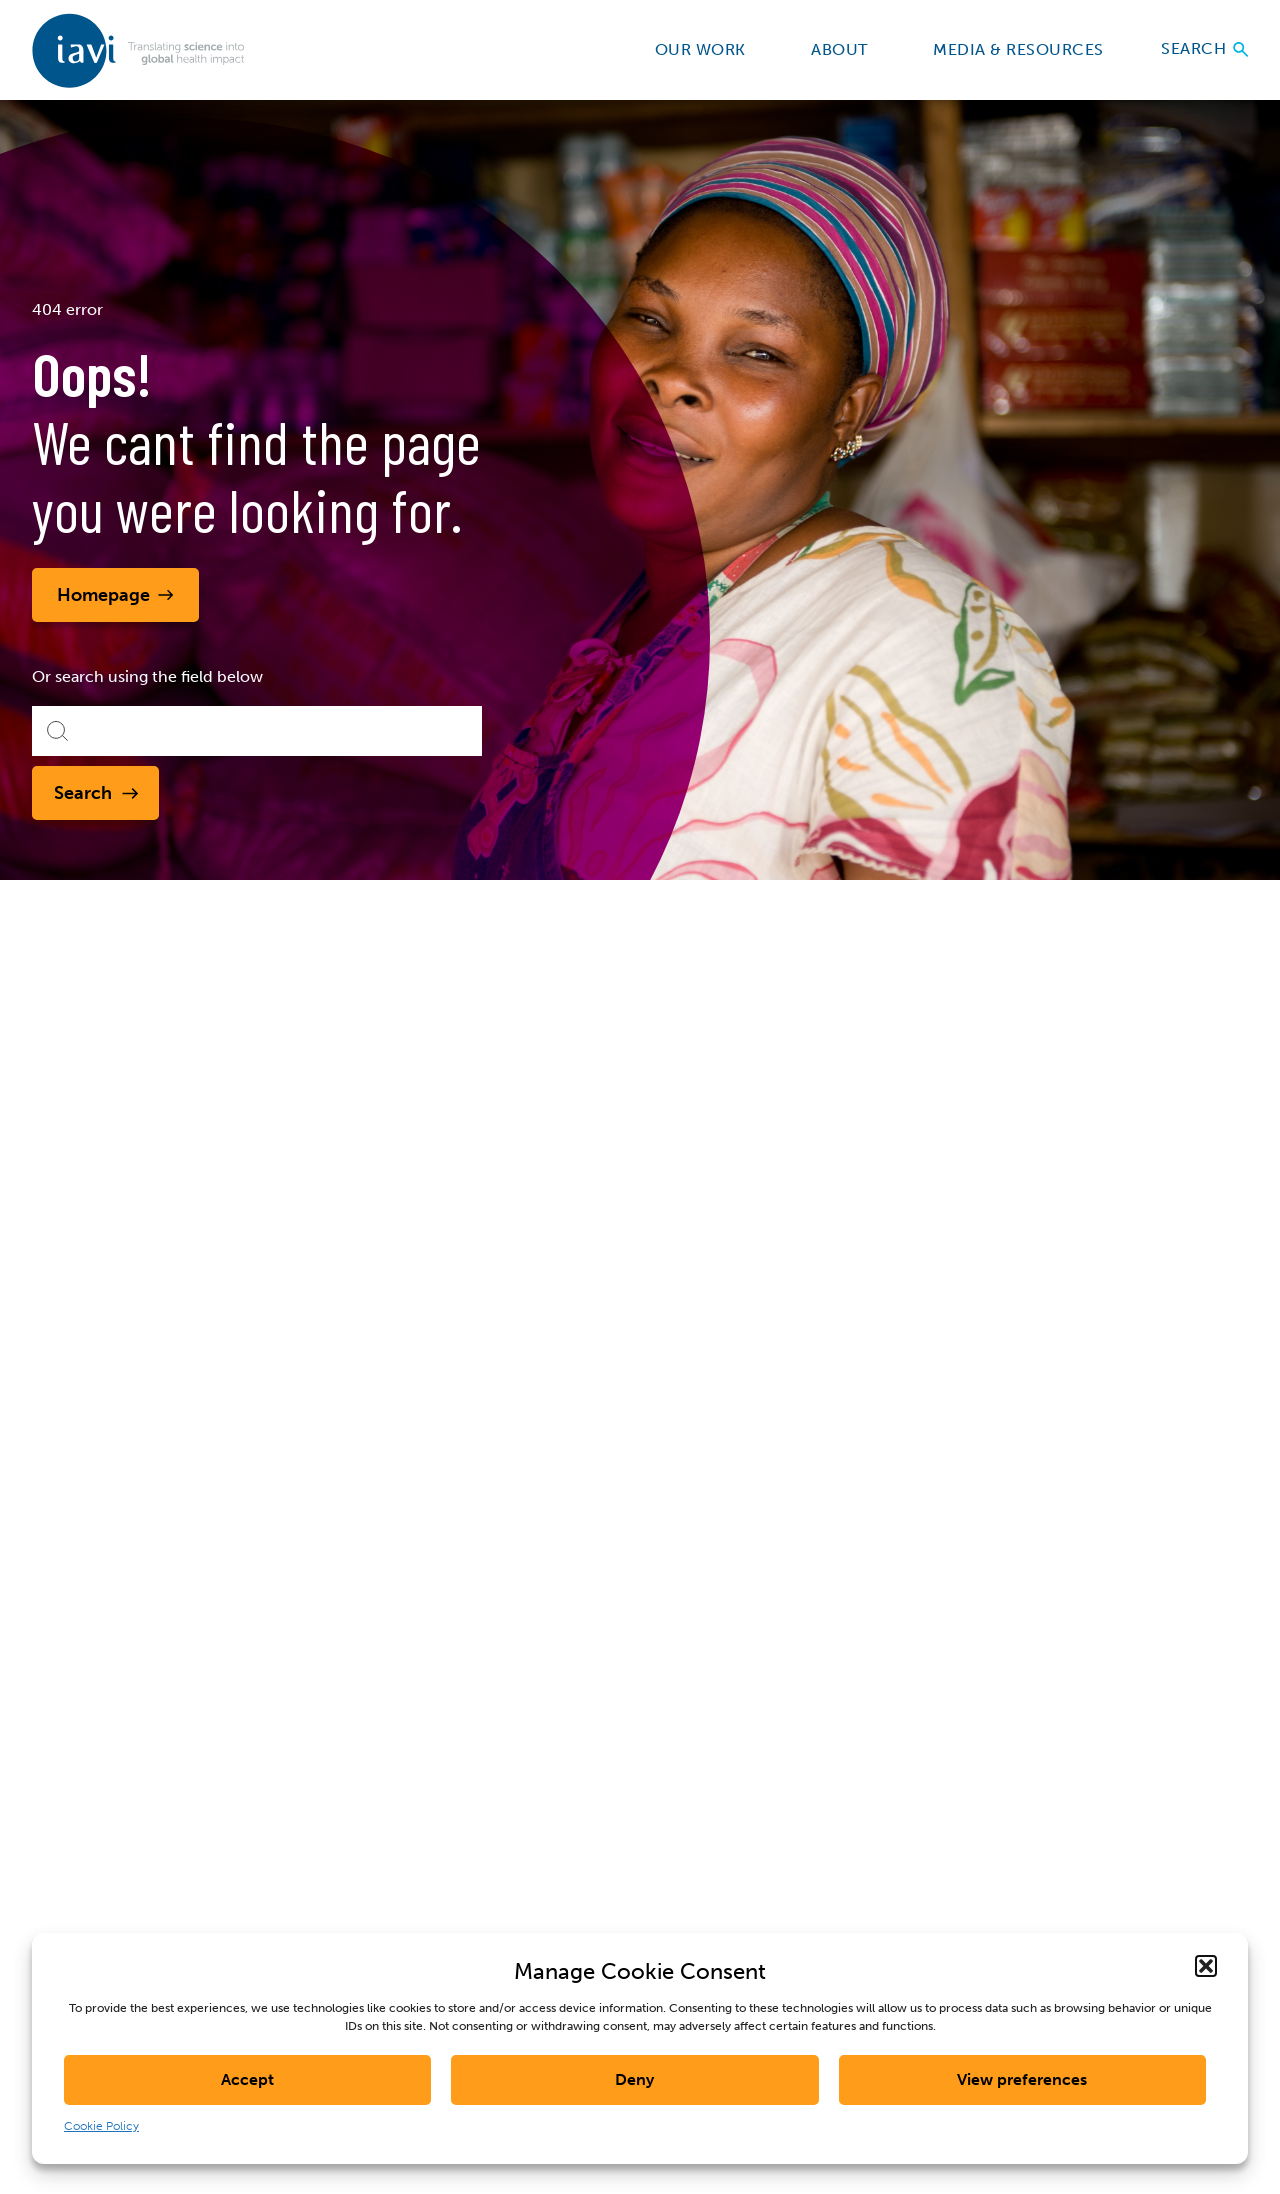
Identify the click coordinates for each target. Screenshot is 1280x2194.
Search (1204, 49)
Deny (634, 2079)
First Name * (918, 1645)
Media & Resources (1027, 49)
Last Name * (1068, 1645)
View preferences (1022, 2079)
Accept (247, 2079)
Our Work (709, 49)
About (848, 49)
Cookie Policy (101, 2126)
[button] (1206, 1966)
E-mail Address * (931, 1719)
